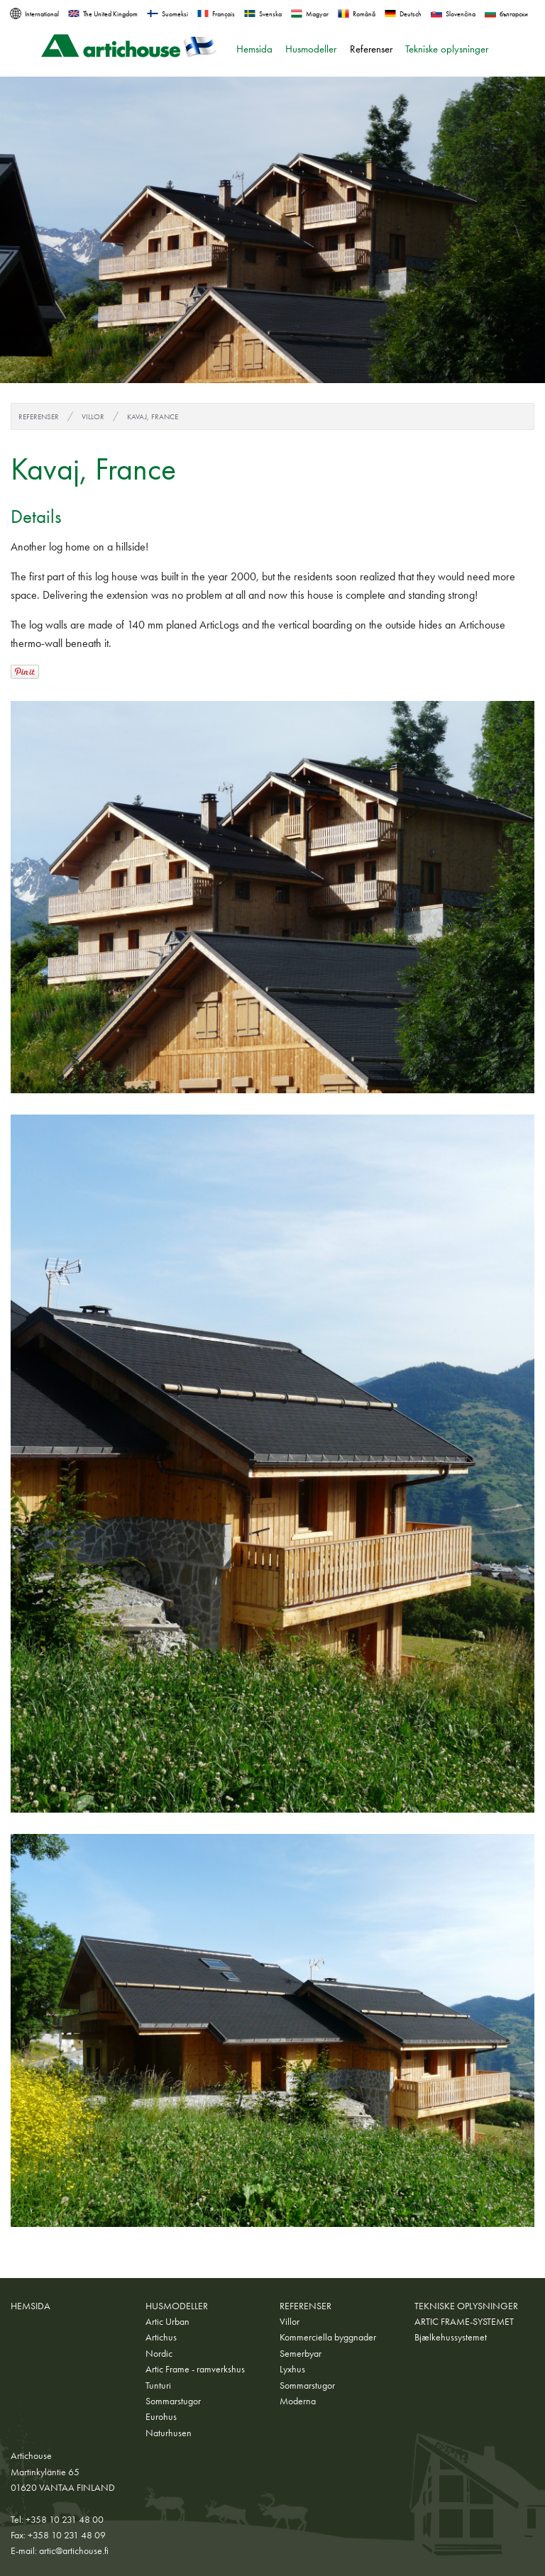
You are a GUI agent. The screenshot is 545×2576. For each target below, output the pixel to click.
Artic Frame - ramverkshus (195, 2368)
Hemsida (254, 49)
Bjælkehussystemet (450, 2337)
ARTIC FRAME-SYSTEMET (464, 2321)
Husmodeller (310, 49)
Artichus (161, 2337)
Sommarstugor (173, 2400)
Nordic (158, 2353)
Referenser (371, 49)
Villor (93, 416)
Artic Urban (167, 2321)
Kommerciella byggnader (328, 2337)
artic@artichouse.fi (74, 2550)
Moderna (298, 2400)
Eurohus (161, 2416)
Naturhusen (168, 2432)
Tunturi (158, 2385)
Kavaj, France (152, 416)
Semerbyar (300, 2353)
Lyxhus (292, 2368)
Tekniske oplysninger (446, 49)
